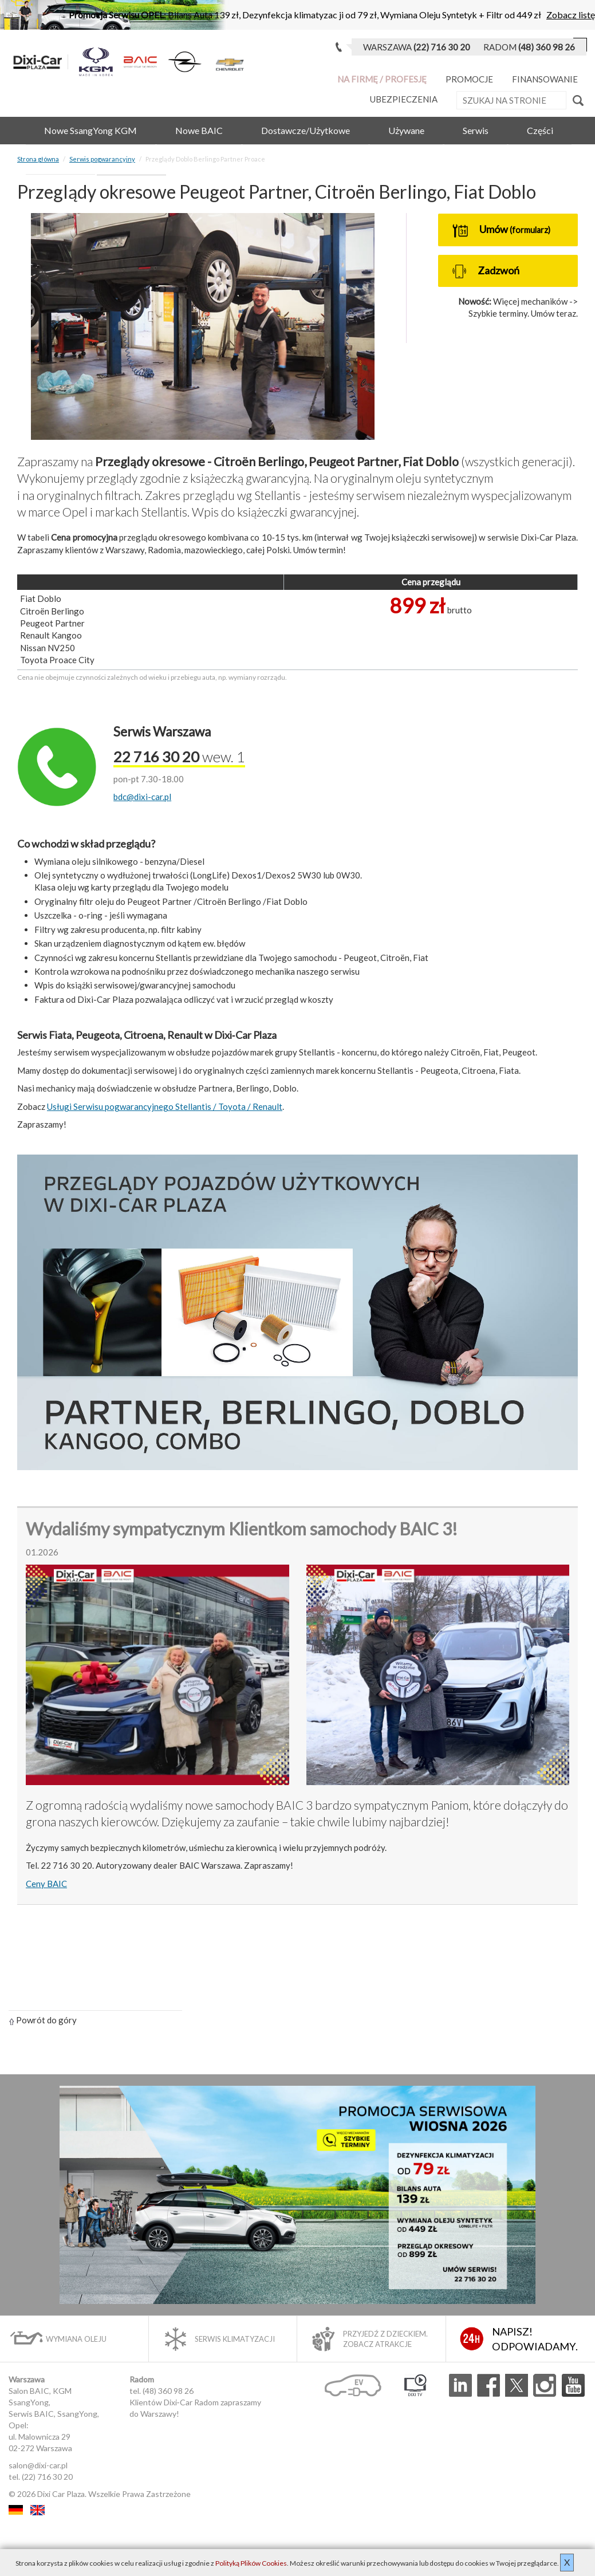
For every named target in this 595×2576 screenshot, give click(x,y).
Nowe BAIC (199, 130)
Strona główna (38, 159)
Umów (501, 230)
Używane (406, 130)
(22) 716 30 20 (47, 2477)
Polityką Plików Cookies (251, 2563)
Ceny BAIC (46, 1883)
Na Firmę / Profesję (382, 79)
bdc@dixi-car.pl (142, 796)
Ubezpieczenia (404, 99)
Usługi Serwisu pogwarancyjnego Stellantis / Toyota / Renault (164, 1106)
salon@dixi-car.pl (38, 2465)
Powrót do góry (43, 2020)
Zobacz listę (570, 14)
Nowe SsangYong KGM (90, 130)
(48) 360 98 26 (168, 2391)
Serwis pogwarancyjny (102, 159)
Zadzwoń (485, 271)
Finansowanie (545, 79)
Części (540, 130)
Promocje (469, 79)
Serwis (475, 130)
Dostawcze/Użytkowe (305, 130)
